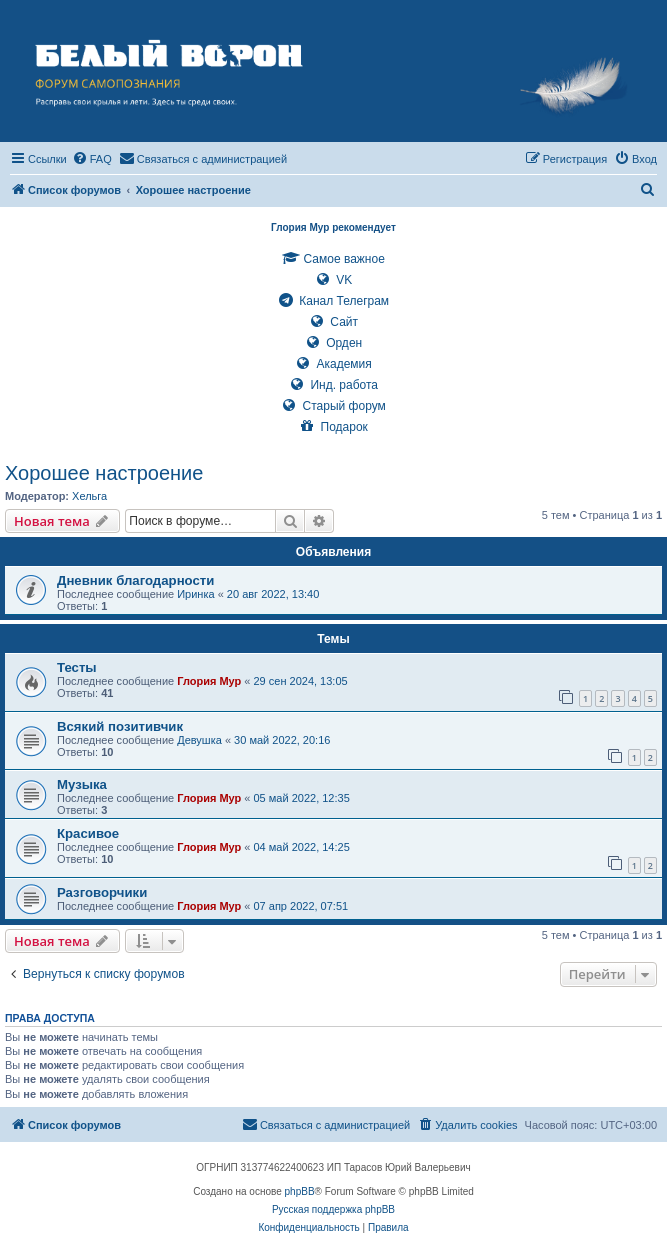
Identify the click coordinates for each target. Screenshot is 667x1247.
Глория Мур (209, 681)
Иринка (195, 594)
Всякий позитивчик (120, 726)
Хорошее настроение (104, 473)
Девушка (199, 740)
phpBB (300, 1191)
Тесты (77, 667)
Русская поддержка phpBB (333, 1209)
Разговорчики (102, 892)
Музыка (82, 784)
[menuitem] (92, 159)
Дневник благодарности (135, 580)
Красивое (88, 833)
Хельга (89, 496)
